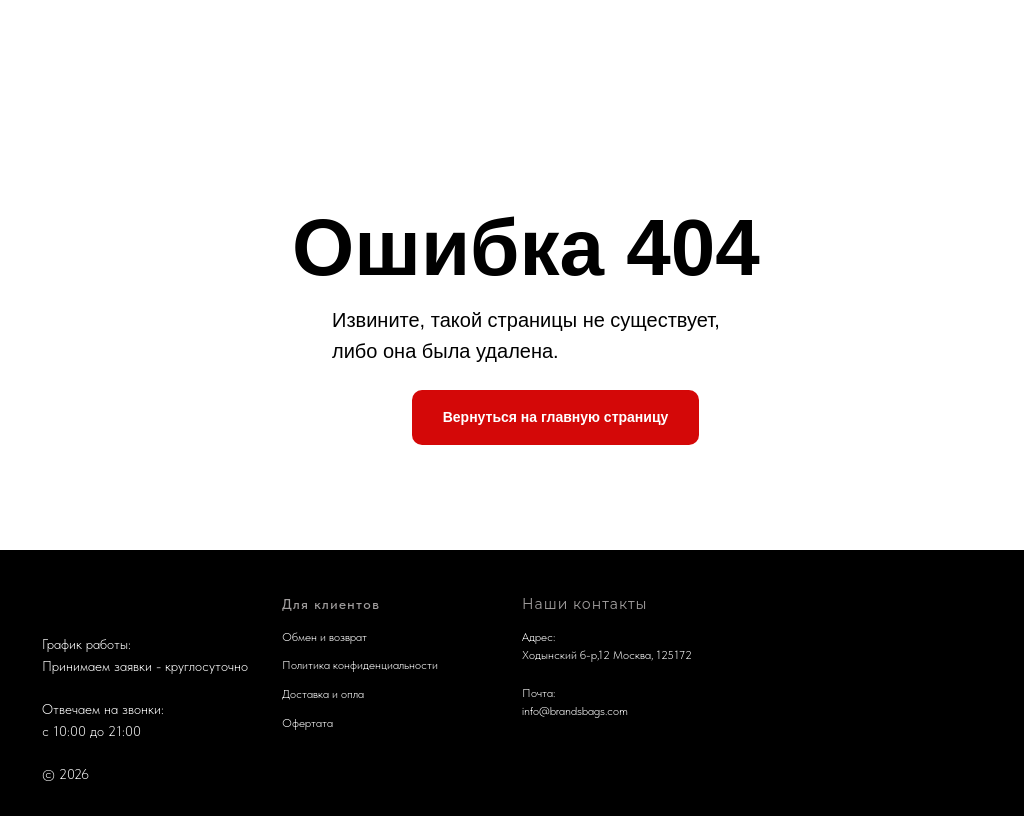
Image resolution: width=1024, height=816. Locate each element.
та (327, 723)
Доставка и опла (323, 694)
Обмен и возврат (324, 637)
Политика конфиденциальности (360, 665)
